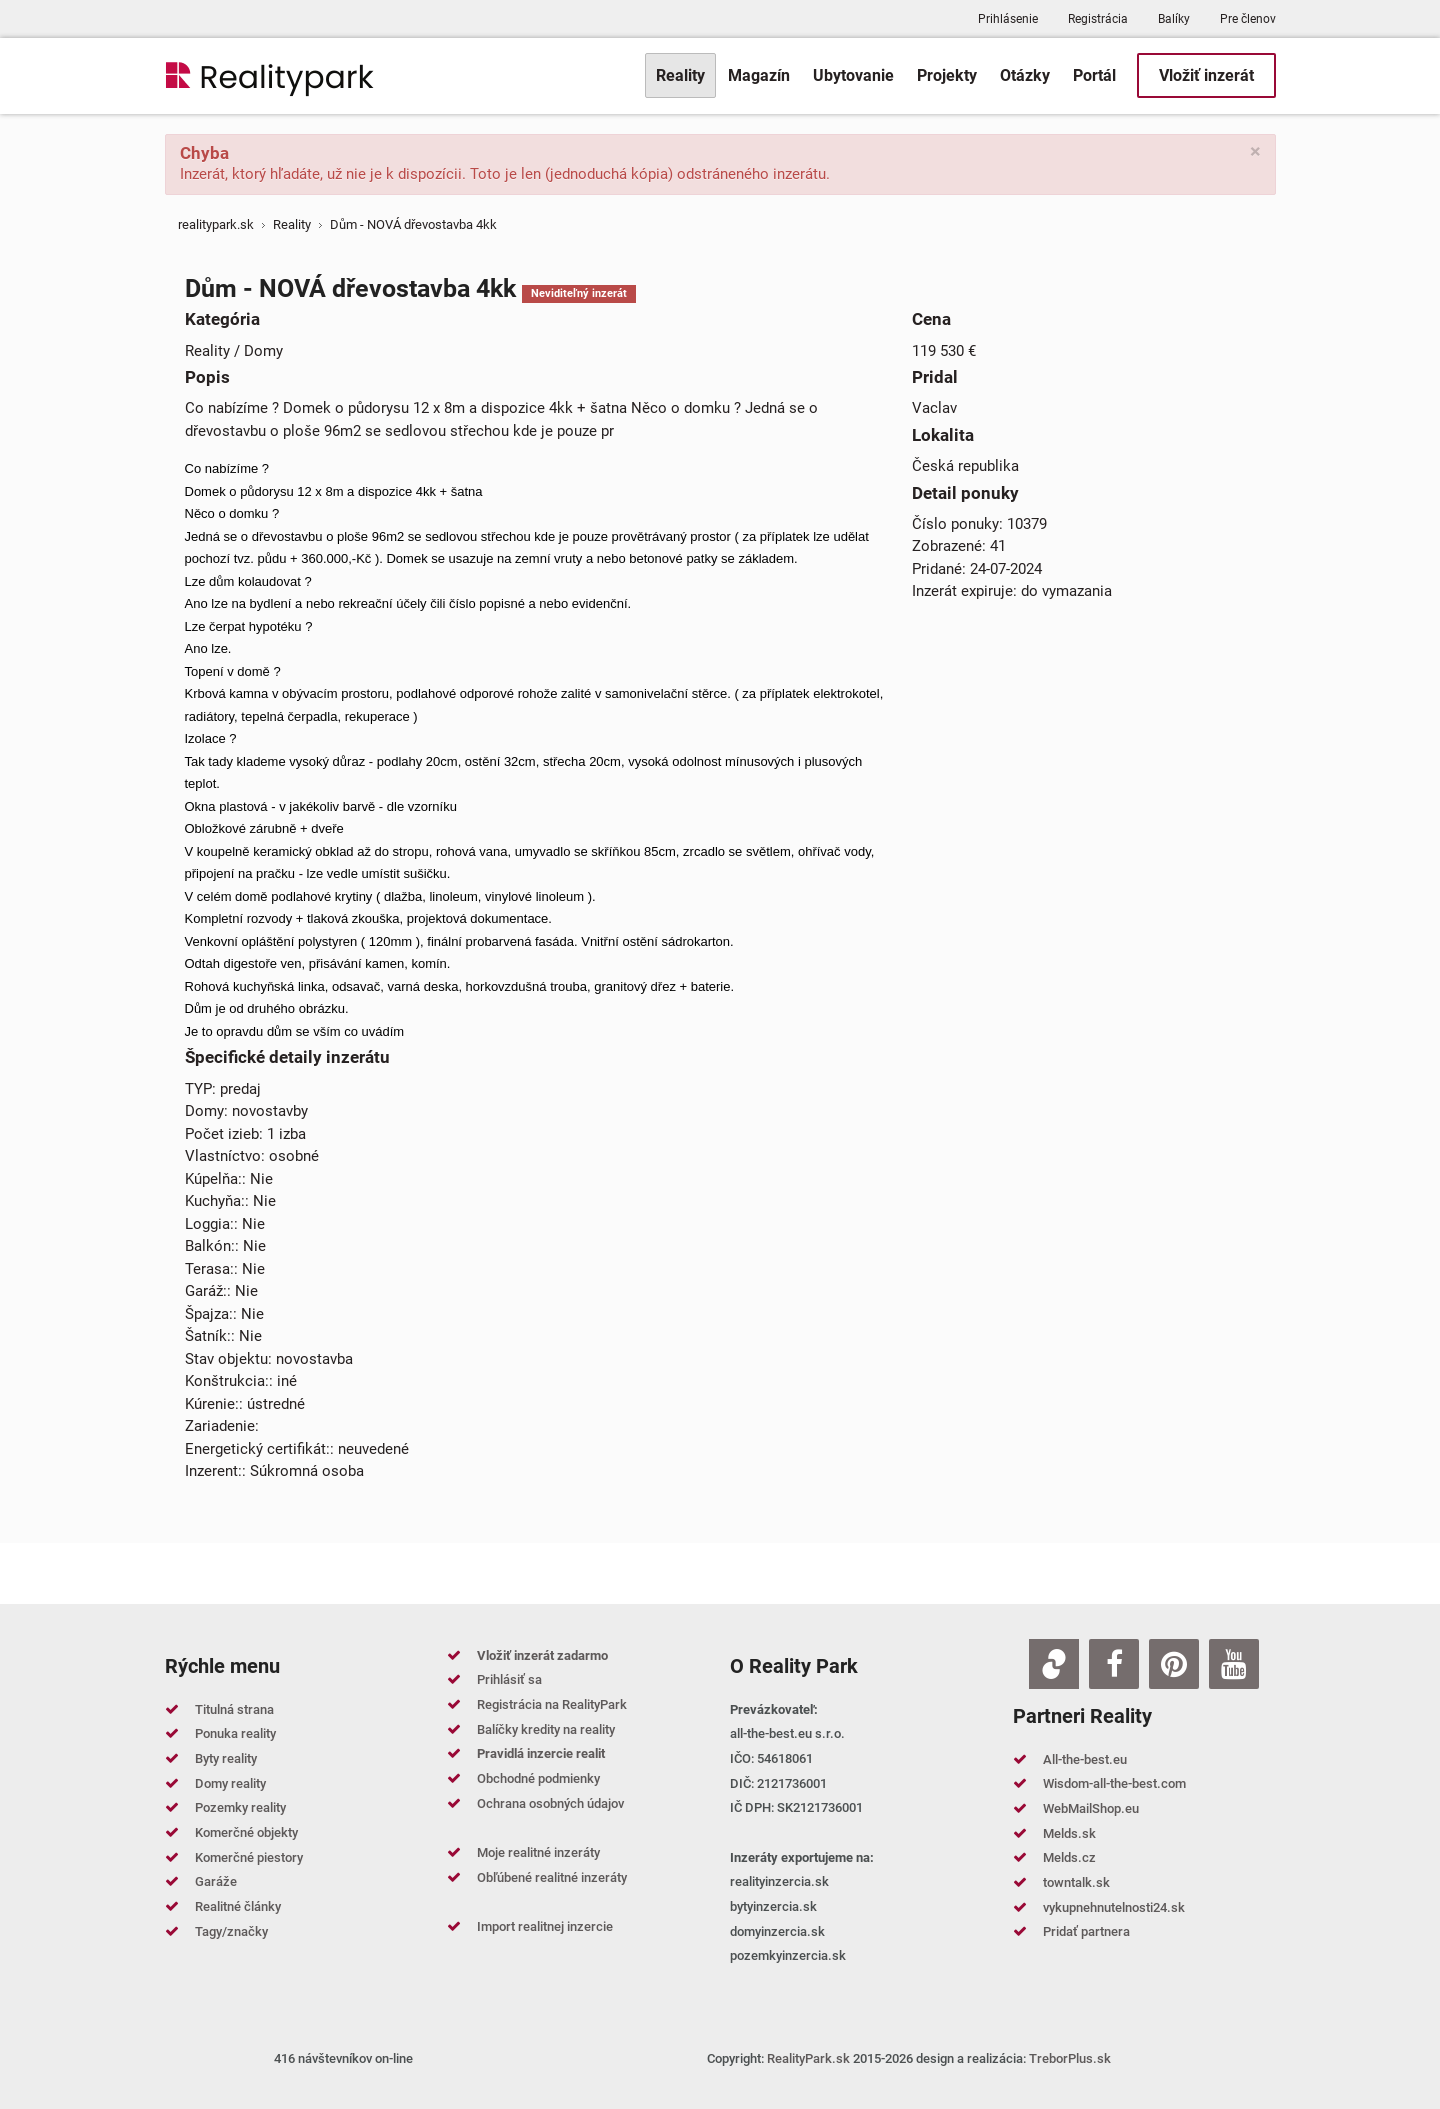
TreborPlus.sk (1070, 2058)
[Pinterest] (1174, 1664)
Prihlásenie (1008, 19)
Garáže (216, 1881)
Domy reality (230, 1783)
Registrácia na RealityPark (552, 1704)
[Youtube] (1234, 1664)
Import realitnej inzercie (545, 1926)
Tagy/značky (231, 1931)
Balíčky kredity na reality (546, 1729)
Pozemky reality (240, 1807)
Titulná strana (234, 1709)
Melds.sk (1069, 1833)
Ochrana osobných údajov (550, 1803)
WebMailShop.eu (1091, 1808)
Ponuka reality (235, 1733)
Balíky (1174, 19)
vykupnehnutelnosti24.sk (1114, 1907)
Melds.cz (1069, 1857)
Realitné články (238, 1906)
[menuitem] (680, 75)
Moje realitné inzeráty (538, 1852)
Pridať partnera (1086, 1931)
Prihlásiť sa (509, 1679)
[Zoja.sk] (1054, 1664)
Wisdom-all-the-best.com (1114, 1783)
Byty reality (226, 1758)
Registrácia (1098, 19)
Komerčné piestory (249, 1857)
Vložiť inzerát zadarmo (542, 1655)
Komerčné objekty (246, 1832)
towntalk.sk (1076, 1882)
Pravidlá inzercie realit (541, 1753)
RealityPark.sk (808, 2058)
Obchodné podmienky (538, 1778)
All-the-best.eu (1085, 1759)
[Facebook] (1114, 1664)
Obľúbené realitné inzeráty (552, 1877)
